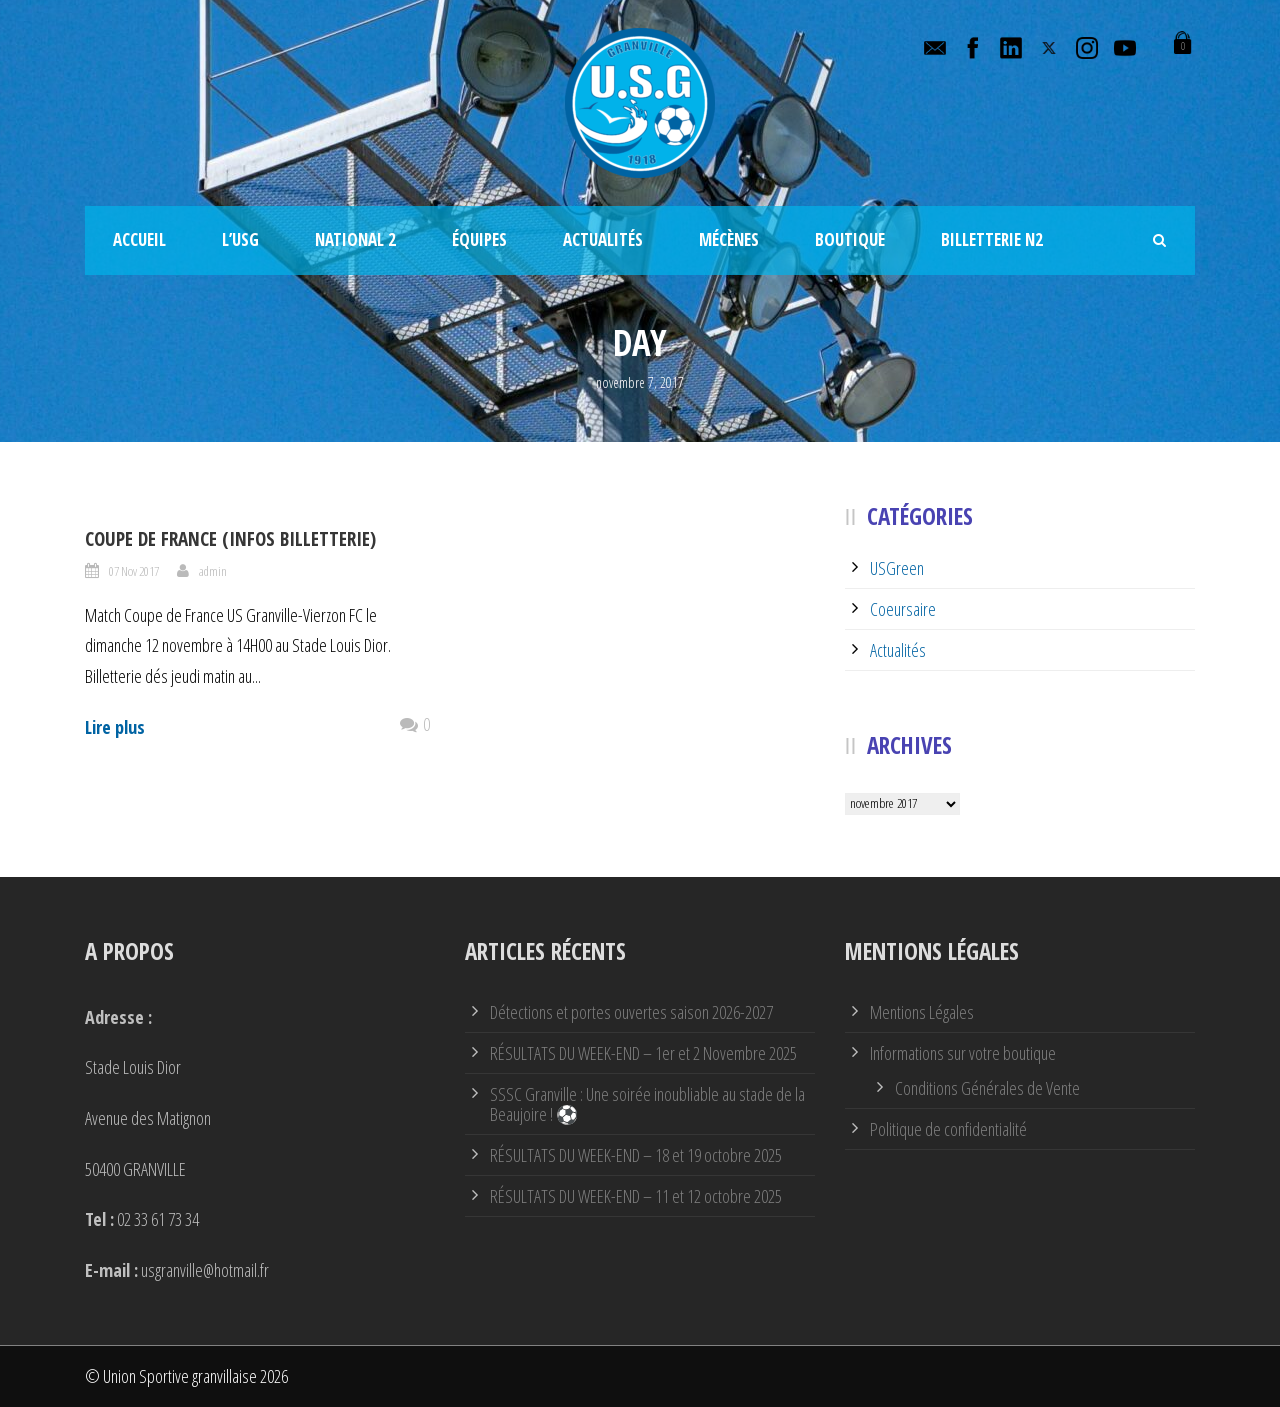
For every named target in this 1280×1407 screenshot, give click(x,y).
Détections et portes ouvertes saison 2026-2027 (631, 1012)
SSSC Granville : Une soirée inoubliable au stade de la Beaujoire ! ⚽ (647, 1104)
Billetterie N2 (992, 239)
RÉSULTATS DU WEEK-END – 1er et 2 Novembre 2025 (643, 1053)
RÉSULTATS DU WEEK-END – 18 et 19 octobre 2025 (636, 1155)
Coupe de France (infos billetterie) (230, 539)
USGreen (897, 568)
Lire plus (115, 727)
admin (213, 571)
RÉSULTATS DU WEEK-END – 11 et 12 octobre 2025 (636, 1196)
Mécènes (729, 239)
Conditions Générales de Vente (987, 1088)
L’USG (240, 239)
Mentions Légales (922, 1012)
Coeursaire (903, 609)
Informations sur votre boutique (963, 1053)
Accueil (139, 239)
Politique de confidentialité (948, 1129)
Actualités (603, 239)
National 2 (355, 239)
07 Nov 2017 (134, 571)
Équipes (479, 239)
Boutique (850, 239)
